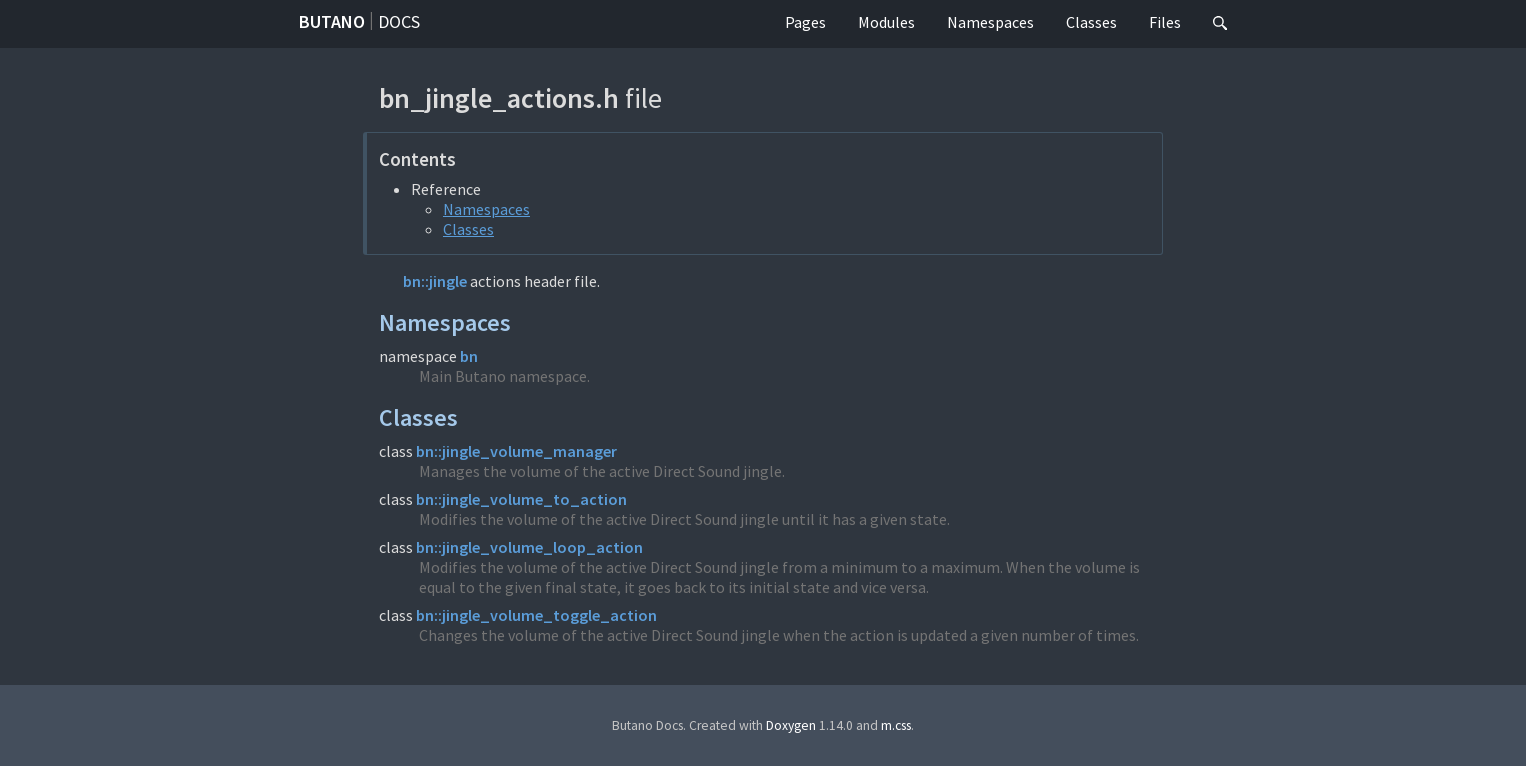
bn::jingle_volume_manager (516, 451)
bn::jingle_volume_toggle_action (536, 615)
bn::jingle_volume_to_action (521, 499)
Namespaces (990, 22)
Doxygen (791, 725)
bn (469, 356)
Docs (399, 21)
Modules (886, 22)
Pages (805, 22)
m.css (896, 725)
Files (1165, 22)
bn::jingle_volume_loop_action (529, 547)
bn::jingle (435, 281)
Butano (332, 21)
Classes (1091, 22)
